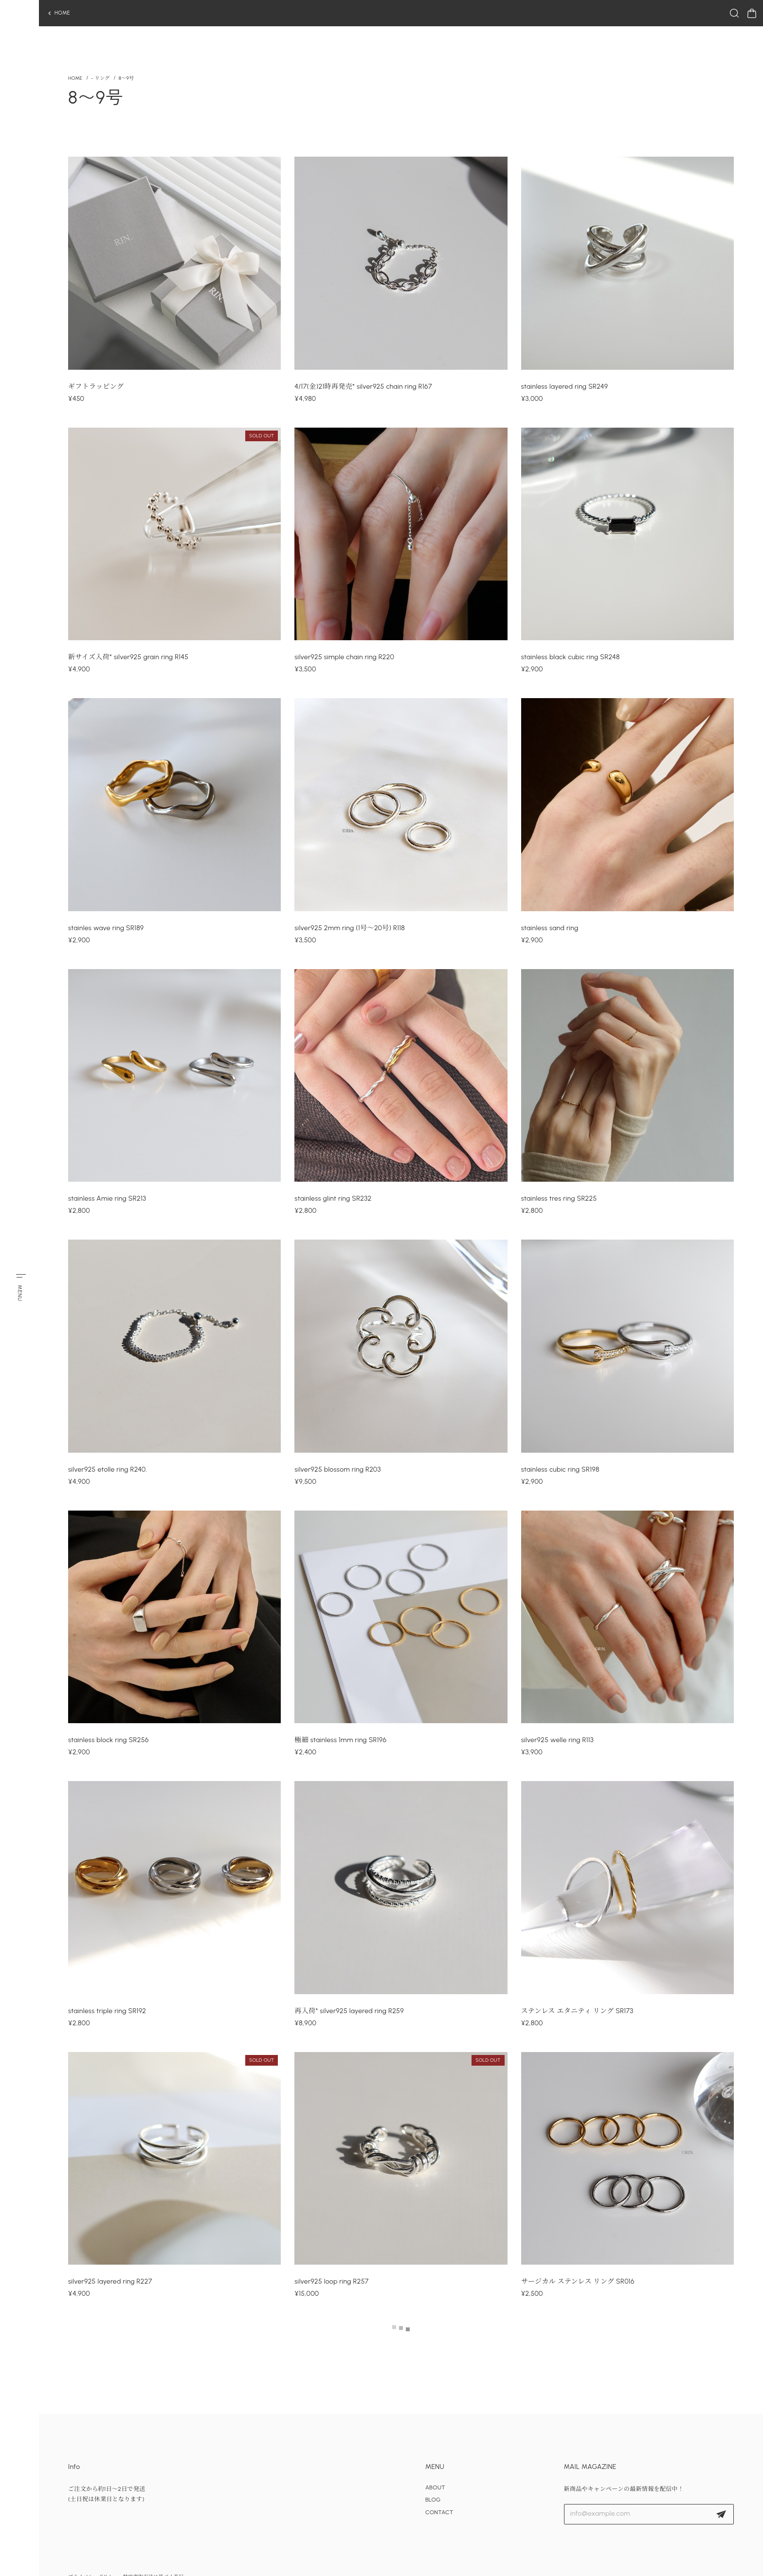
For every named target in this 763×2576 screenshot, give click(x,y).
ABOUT (435, 2487)
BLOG (433, 2499)
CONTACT (439, 2512)
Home (75, 79)
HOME (62, 13)
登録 (721, 2514)
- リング (100, 79)
